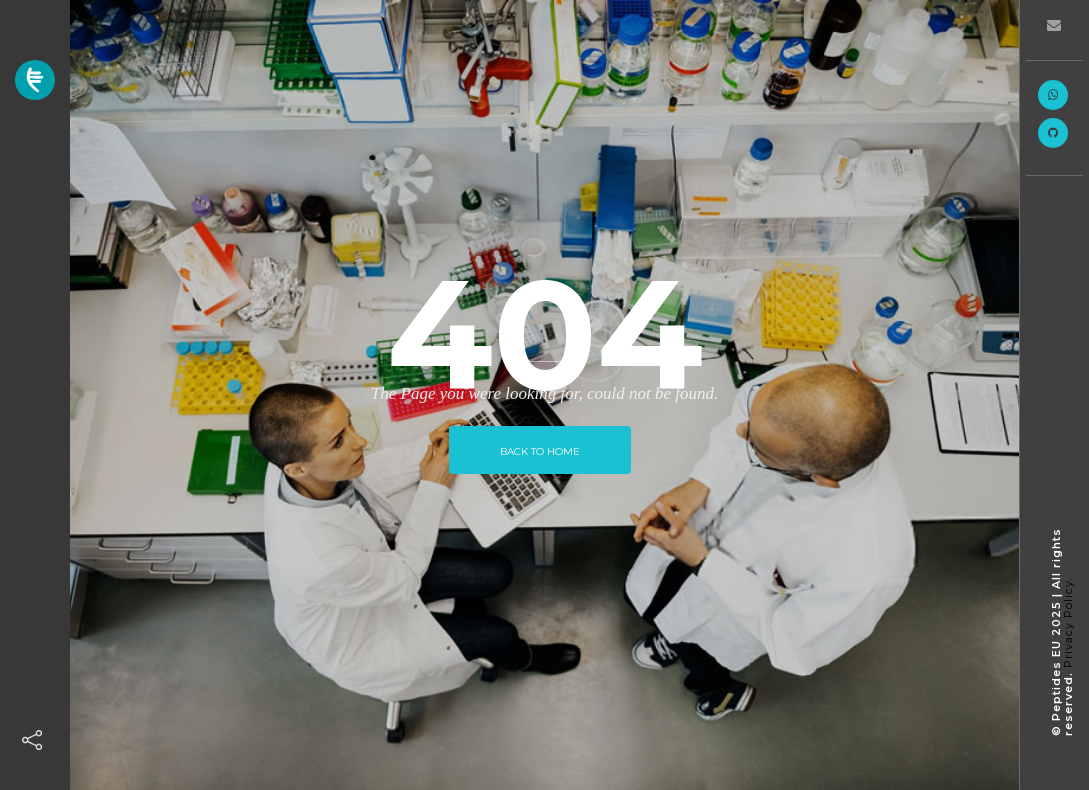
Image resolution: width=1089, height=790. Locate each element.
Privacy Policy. (1068, 622)
